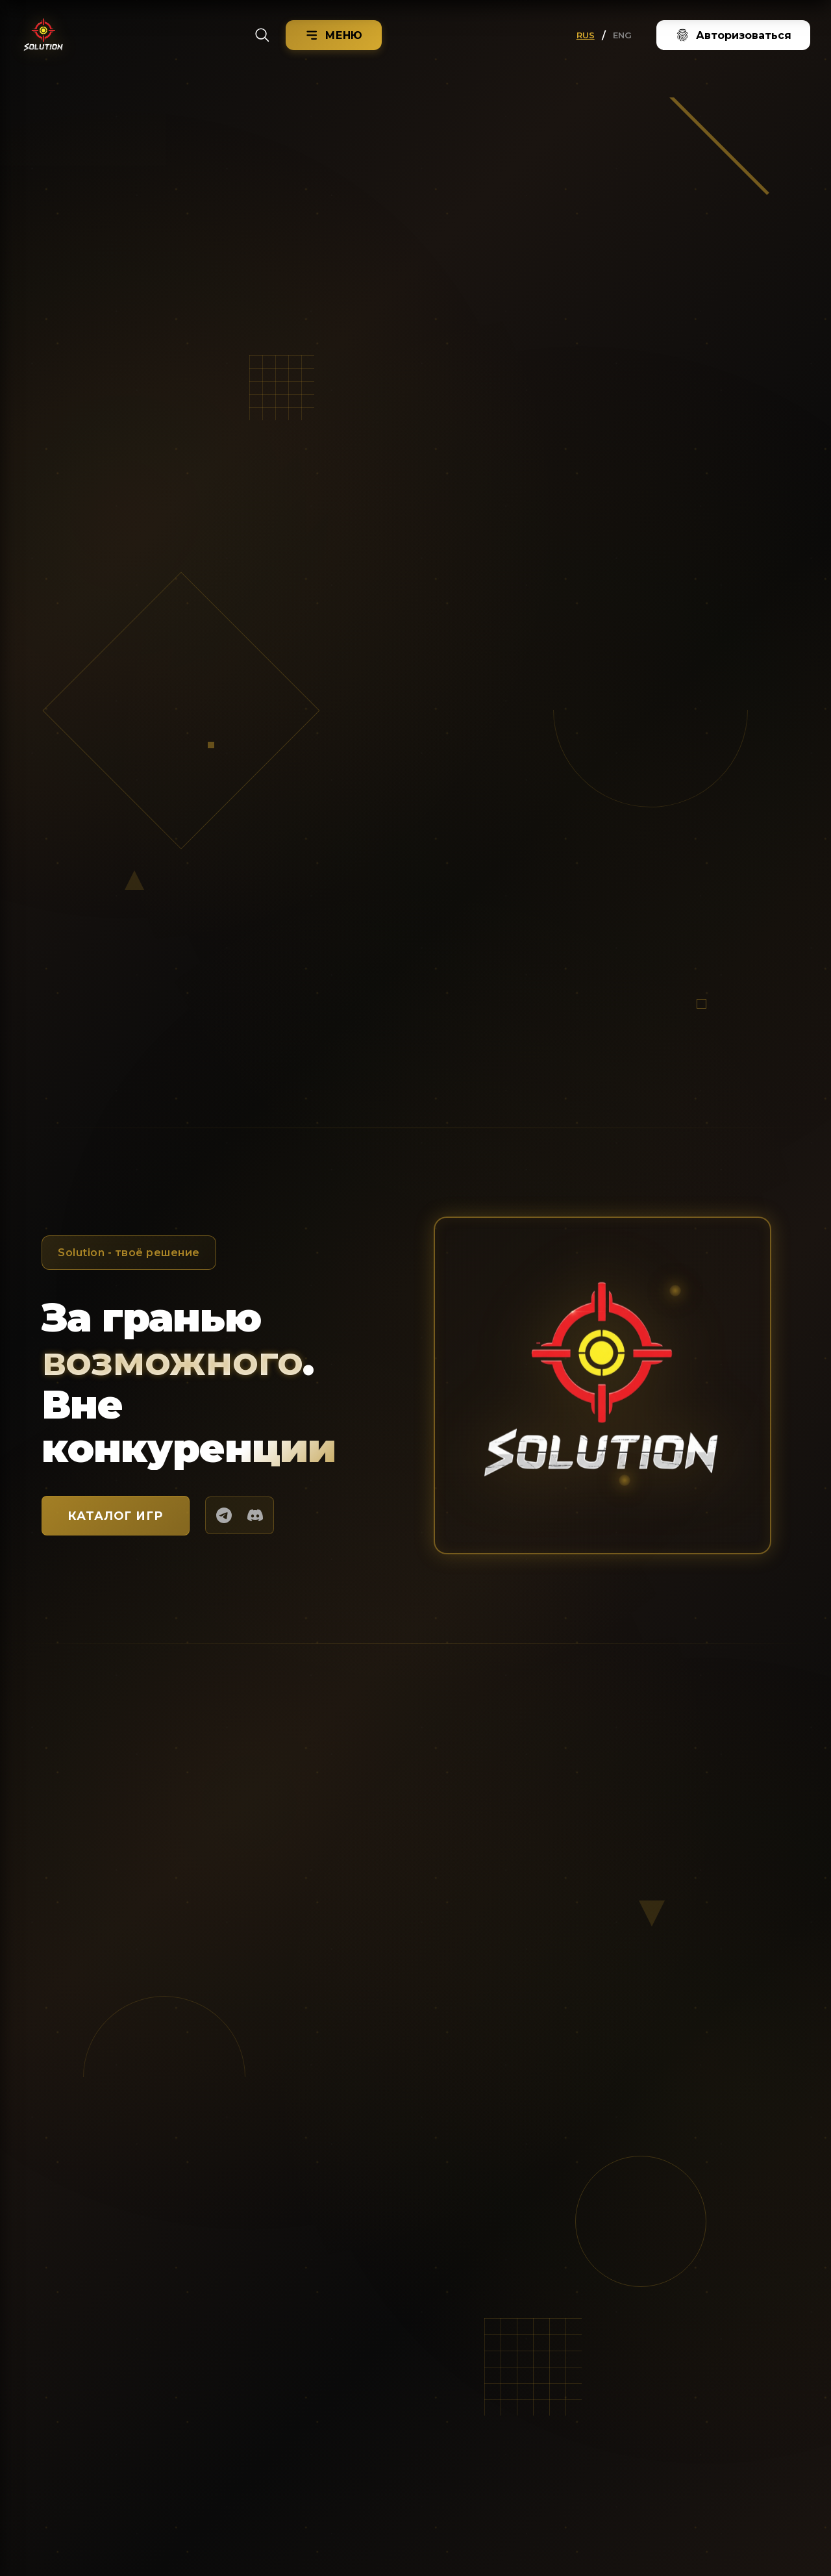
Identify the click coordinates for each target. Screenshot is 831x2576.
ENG (622, 35)
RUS (586, 35)
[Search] (262, 35)
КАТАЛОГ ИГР (115, 1515)
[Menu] (334, 35)
